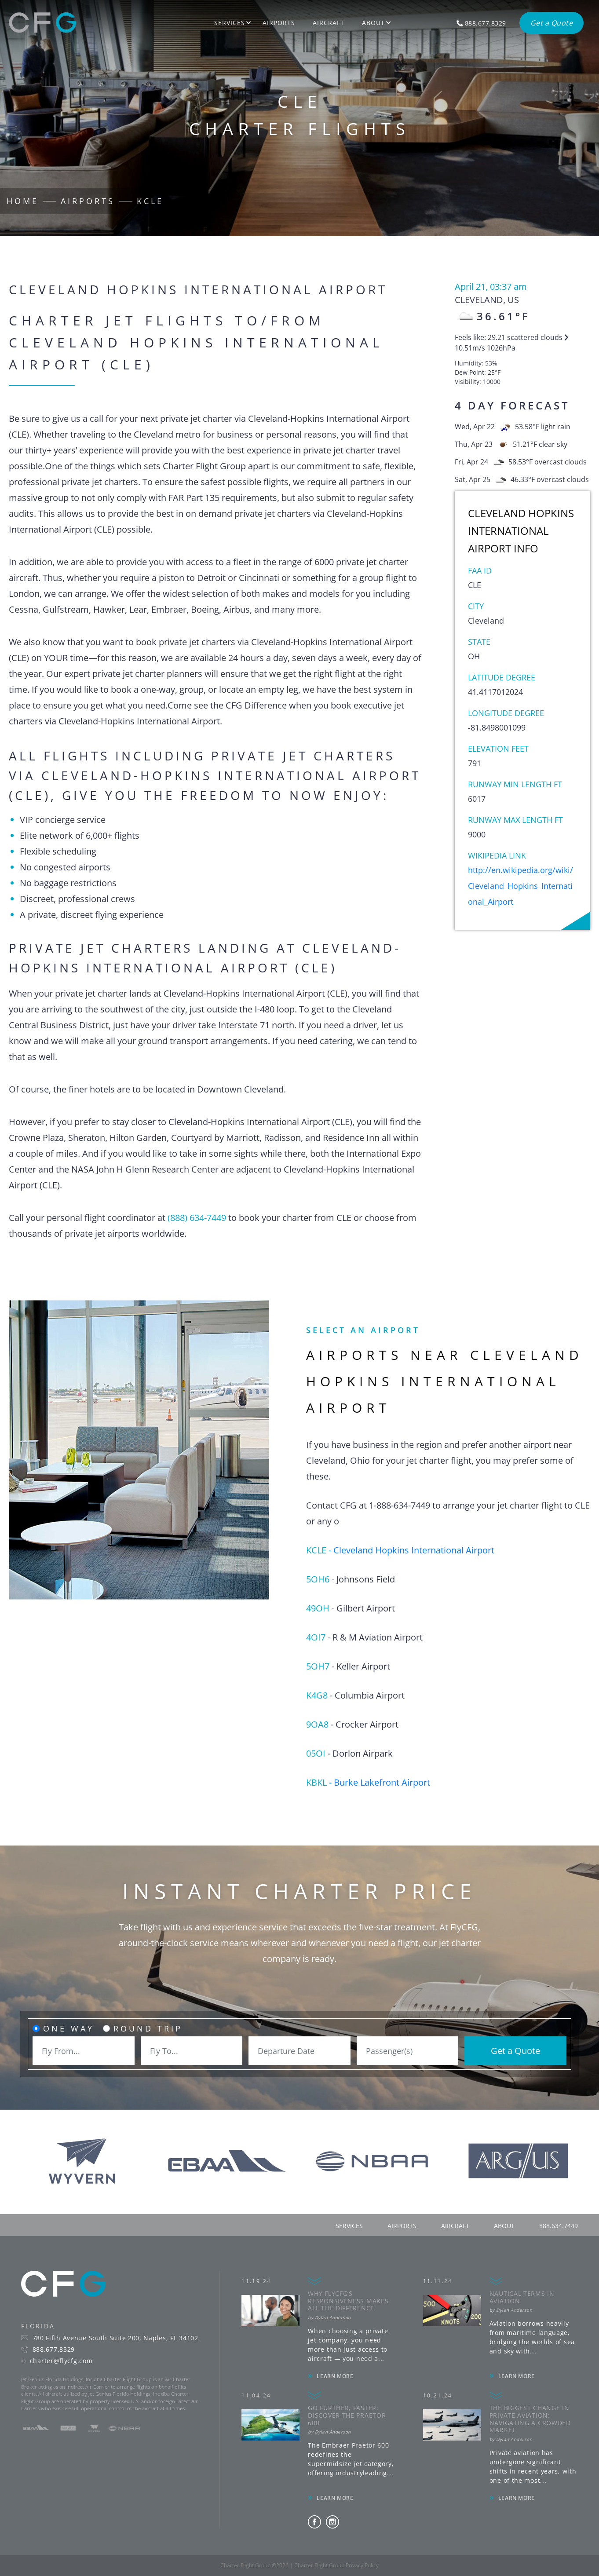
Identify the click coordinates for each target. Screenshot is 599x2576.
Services (229, 22)
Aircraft (328, 22)
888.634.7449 (558, 2226)
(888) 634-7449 (197, 1218)
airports (401, 2226)
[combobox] (84, 2050)
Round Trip (148, 2028)
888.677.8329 (54, 2349)
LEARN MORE (335, 2376)
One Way (68, 2028)
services (349, 2226)
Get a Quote (515, 2051)
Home (23, 201)
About (373, 22)
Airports (279, 22)
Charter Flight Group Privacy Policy (336, 2565)
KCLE (150, 201)
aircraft (455, 2226)
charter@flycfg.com (61, 2360)
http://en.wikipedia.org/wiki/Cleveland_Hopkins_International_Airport (520, 886)
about (504, 2226)
